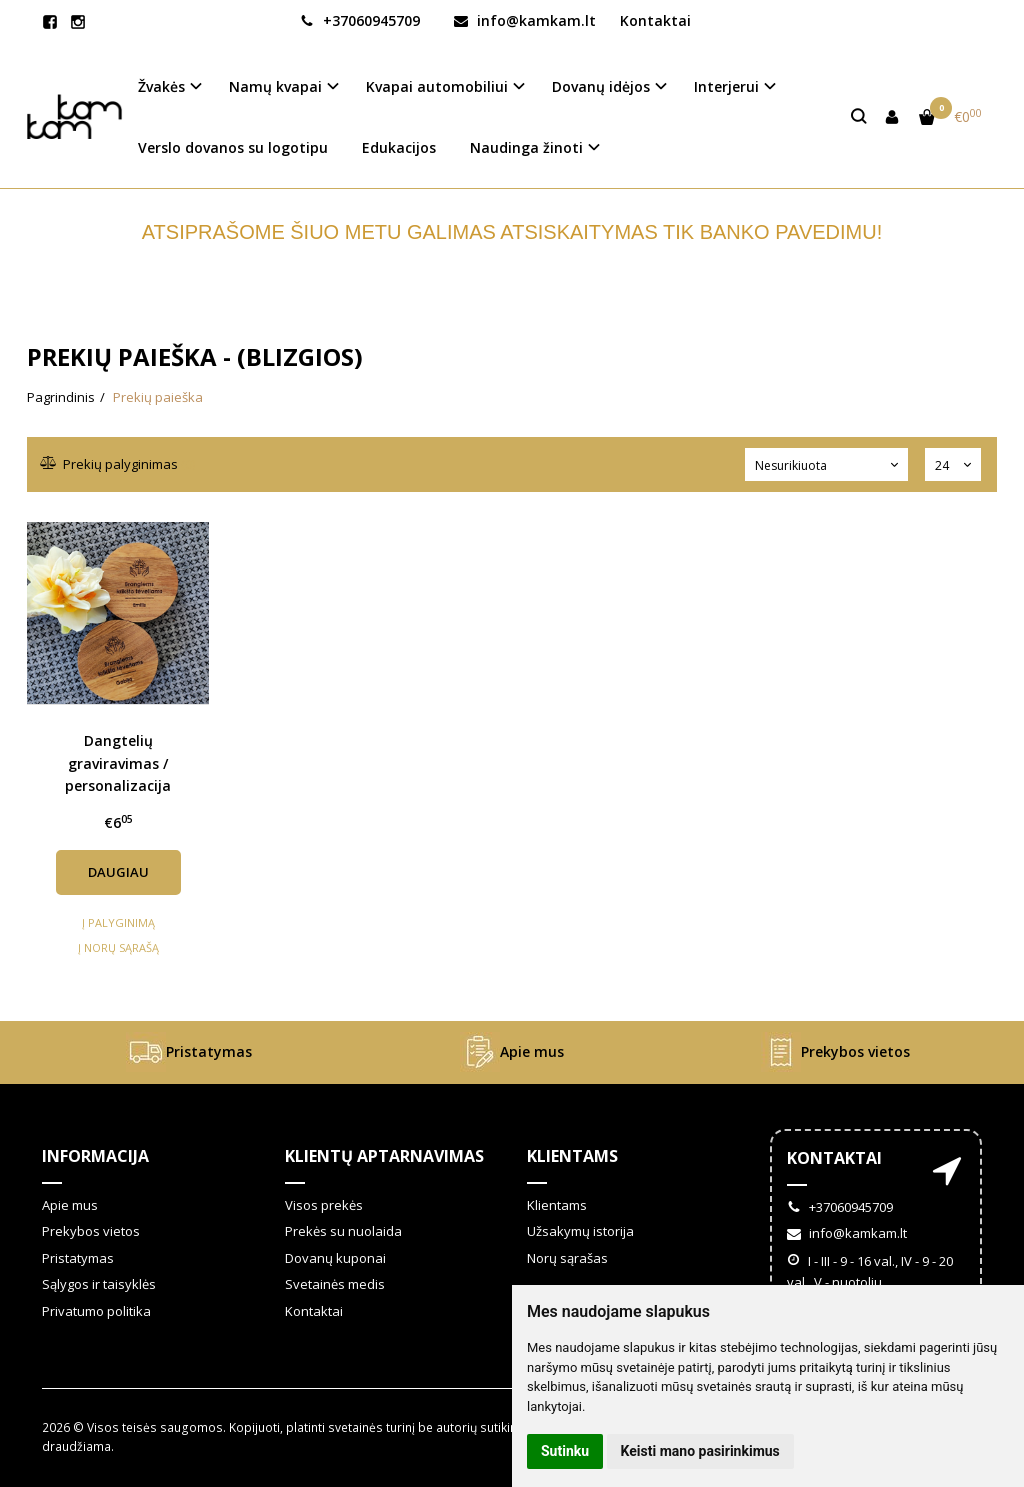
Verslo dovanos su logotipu (233, 147)
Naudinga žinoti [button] (526, 147)
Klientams (572, 1156)
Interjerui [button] (726, 86)
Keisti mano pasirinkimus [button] (700, 1451)
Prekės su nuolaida (343, 1231)
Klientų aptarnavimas (384, 1156)
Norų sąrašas (567, 1258)
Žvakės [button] (161, 86)
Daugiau (118, 872)
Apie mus (512, 1052)
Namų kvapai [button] (275, 86)
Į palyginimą (118, 922)
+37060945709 (360, 20)
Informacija (95, 1156)
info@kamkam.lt (525, 20)
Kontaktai (655, 20)
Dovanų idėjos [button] (601, 86)
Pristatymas (189, 1052)
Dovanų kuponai (335, 1258)
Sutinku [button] (565, 1451)
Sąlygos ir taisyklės (99, 1284)
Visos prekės (324, 1205)
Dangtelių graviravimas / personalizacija (118, 763)
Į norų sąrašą (118, 947)
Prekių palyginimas (118, 464)
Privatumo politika (96, 1311)
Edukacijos (399, 147)
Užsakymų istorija (580, 1231)
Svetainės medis (335, 1284)
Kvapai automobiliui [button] (437, 86)
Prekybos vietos (835, 1052)
